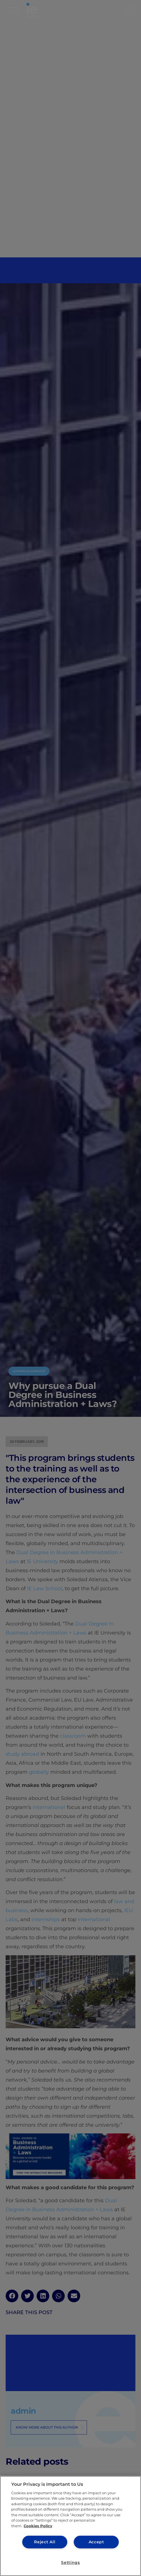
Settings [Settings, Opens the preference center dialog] (70, 2562)
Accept (96, 2541)
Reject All (44, 2541)
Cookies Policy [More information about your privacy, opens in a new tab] (38, 2526)
